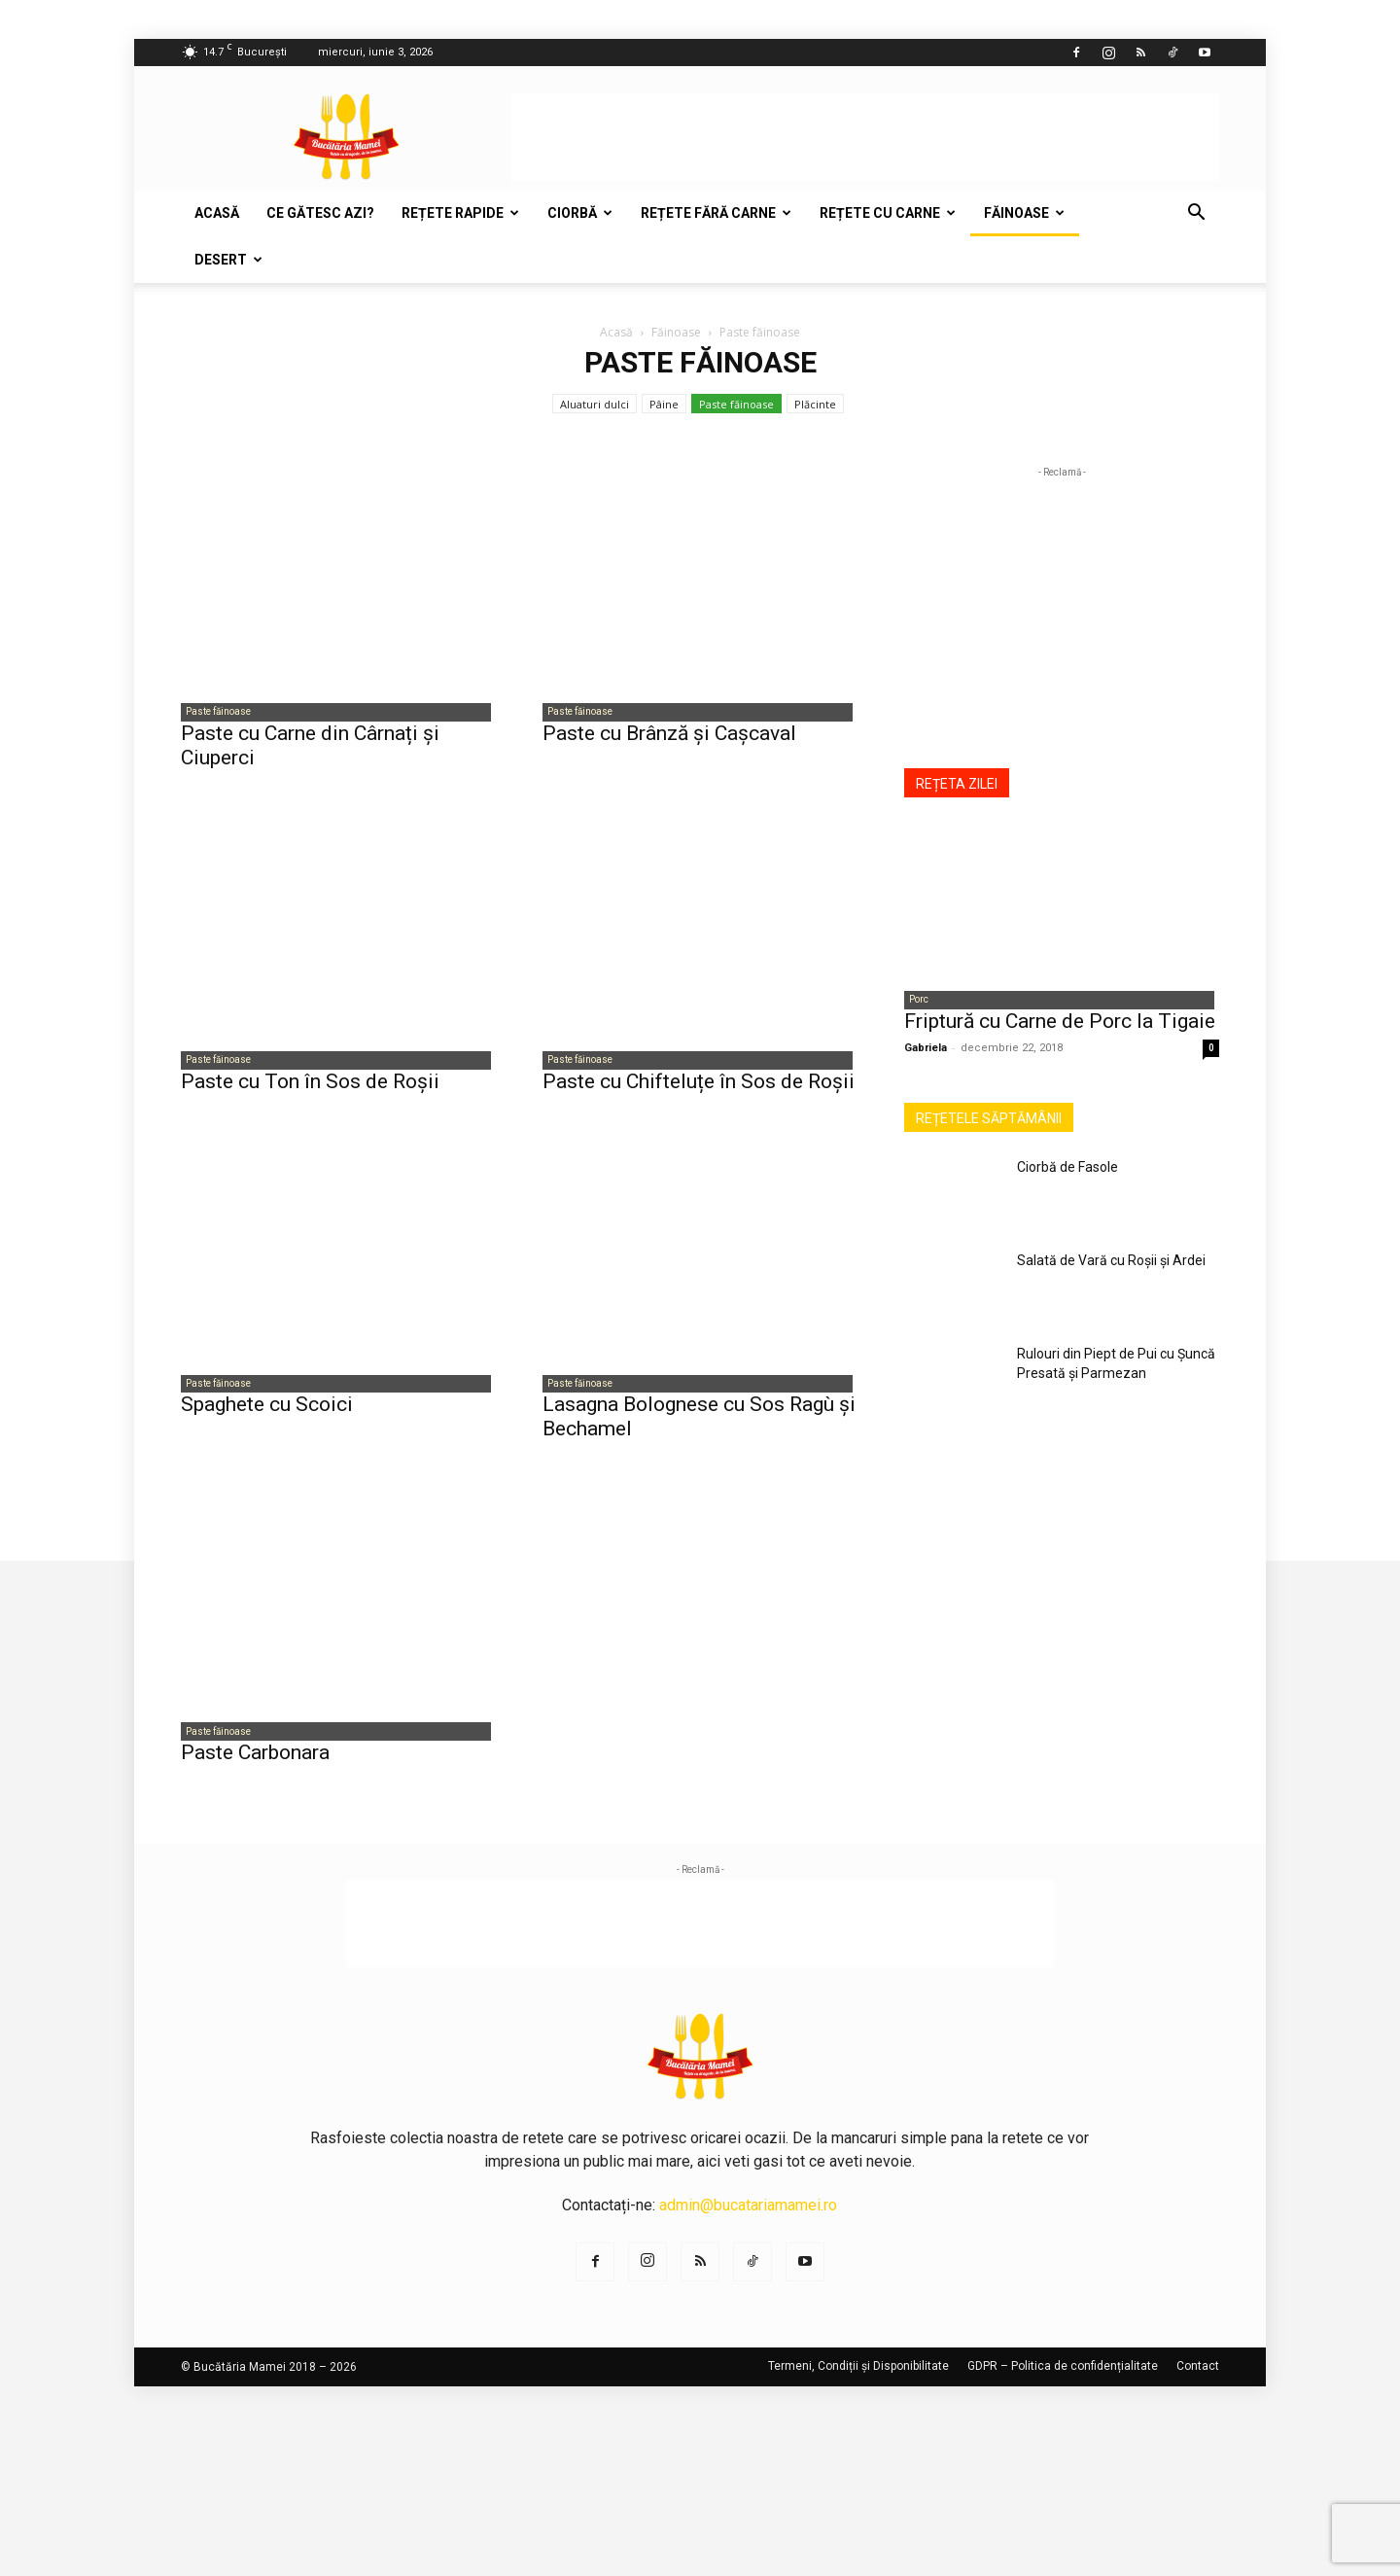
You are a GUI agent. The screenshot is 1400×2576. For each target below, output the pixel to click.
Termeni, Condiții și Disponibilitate (858, 2378)
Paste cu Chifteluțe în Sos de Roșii (698, 1087)
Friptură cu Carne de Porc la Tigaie (1059, 1024)
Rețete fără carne (716, 213)
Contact (1197, 2378)
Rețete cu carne (888, 213)
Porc (914, 1001)
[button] (1195, 214)
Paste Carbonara (255, 1765)
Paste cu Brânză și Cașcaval (669, 736)
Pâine (664, 404)
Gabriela (925, 1050)
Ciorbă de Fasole (1067, 1170)
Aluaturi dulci (594, 404)
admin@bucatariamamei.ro (748, 2217)
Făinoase (1024, 213)
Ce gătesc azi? (320, 213)
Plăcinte (815, 404)
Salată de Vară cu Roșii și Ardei (1111, 1263)
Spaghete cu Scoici (267, 1414)
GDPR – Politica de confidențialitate (1062, 2378)
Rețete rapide (460, 213)
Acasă (216, 213)
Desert (228, 259)
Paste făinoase (736, 404)
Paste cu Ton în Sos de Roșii (310, 1087)
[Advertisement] (865, 137)
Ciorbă (579, 213)
